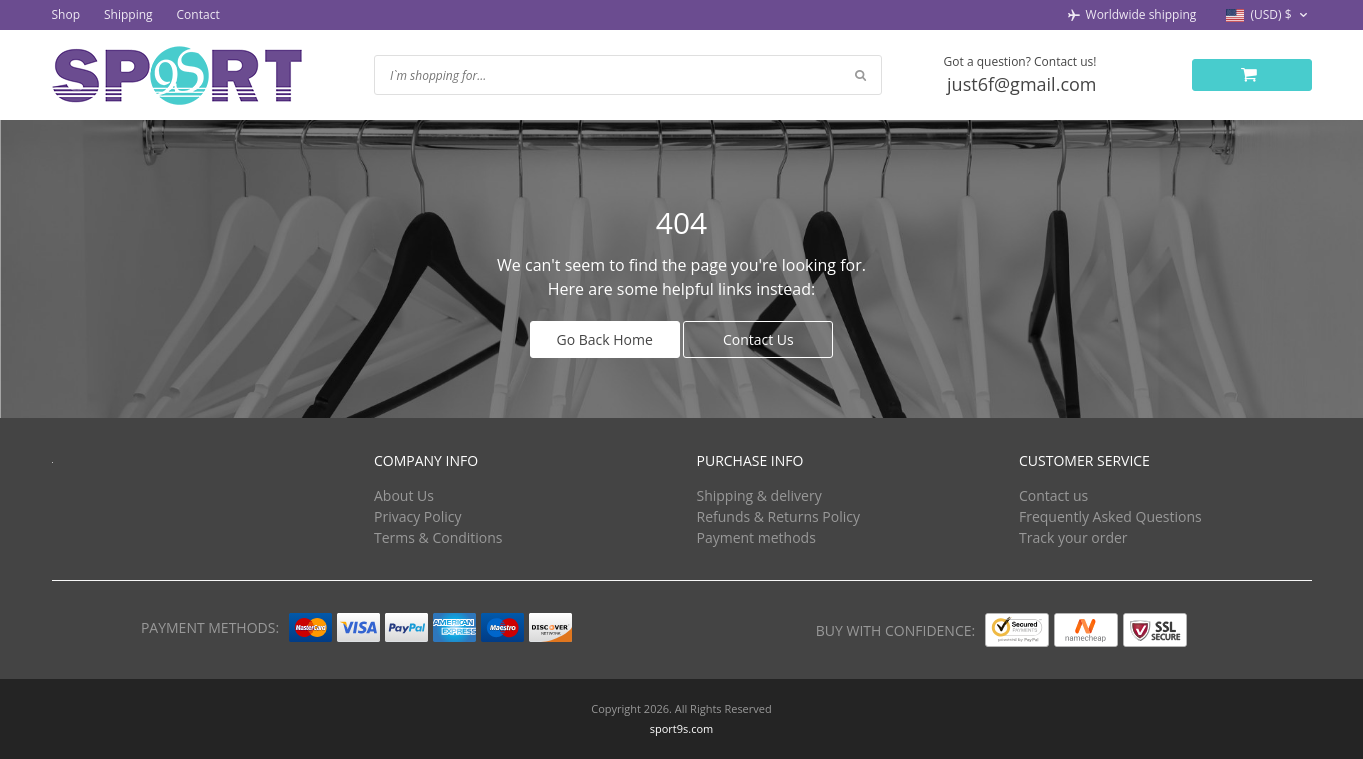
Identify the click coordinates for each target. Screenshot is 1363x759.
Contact (198, 14)
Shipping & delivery (759, 495)
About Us (404, 495)
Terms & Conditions (438, 537)
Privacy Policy (417, 516)
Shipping (128, 14)
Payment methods (756, 537)
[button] (1268, 15)
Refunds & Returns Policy (778, 516)
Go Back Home (605, 339)
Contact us (1053, 495)
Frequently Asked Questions (1110, 516)
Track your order (1073, 537)
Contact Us (758, 339)
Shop (66, 14)
